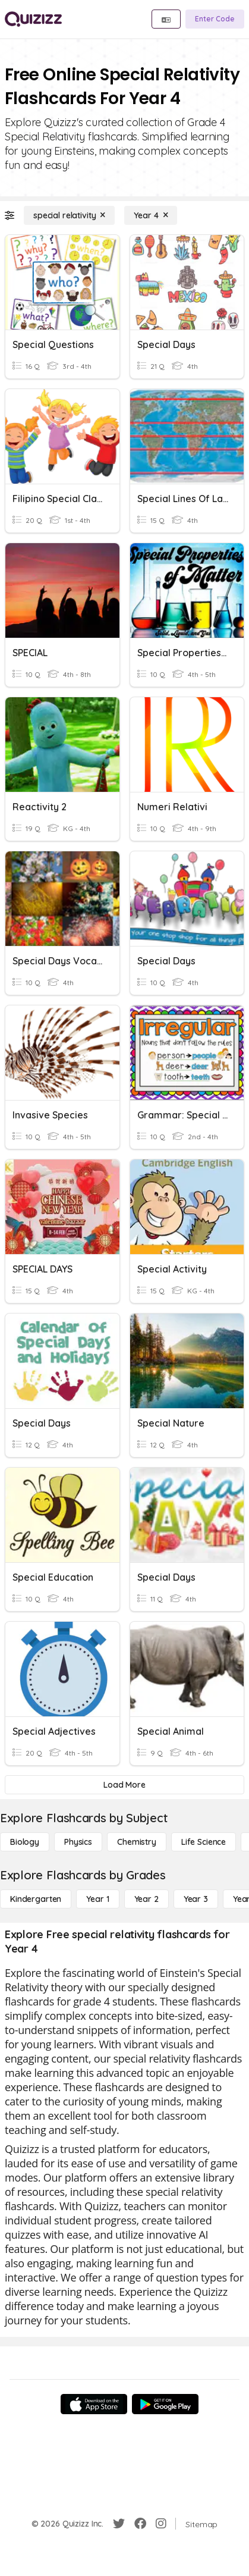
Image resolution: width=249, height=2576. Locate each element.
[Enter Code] (214, 19)
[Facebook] (140, 2523)
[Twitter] (119, 2523)
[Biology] (24, 1841)
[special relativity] (69, 215)
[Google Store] (165, 2404)
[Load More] (124, 1784)
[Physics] (78, 1841)
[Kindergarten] (35, 1899)
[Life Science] (203, 1841)
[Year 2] (146, 1899)
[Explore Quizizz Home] (33, 19)
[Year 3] (196, 1899)
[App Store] (94, 2404)
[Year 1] (97, 1899)
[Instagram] (161, 2523)
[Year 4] (150, 215)
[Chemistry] (136, 1841)
